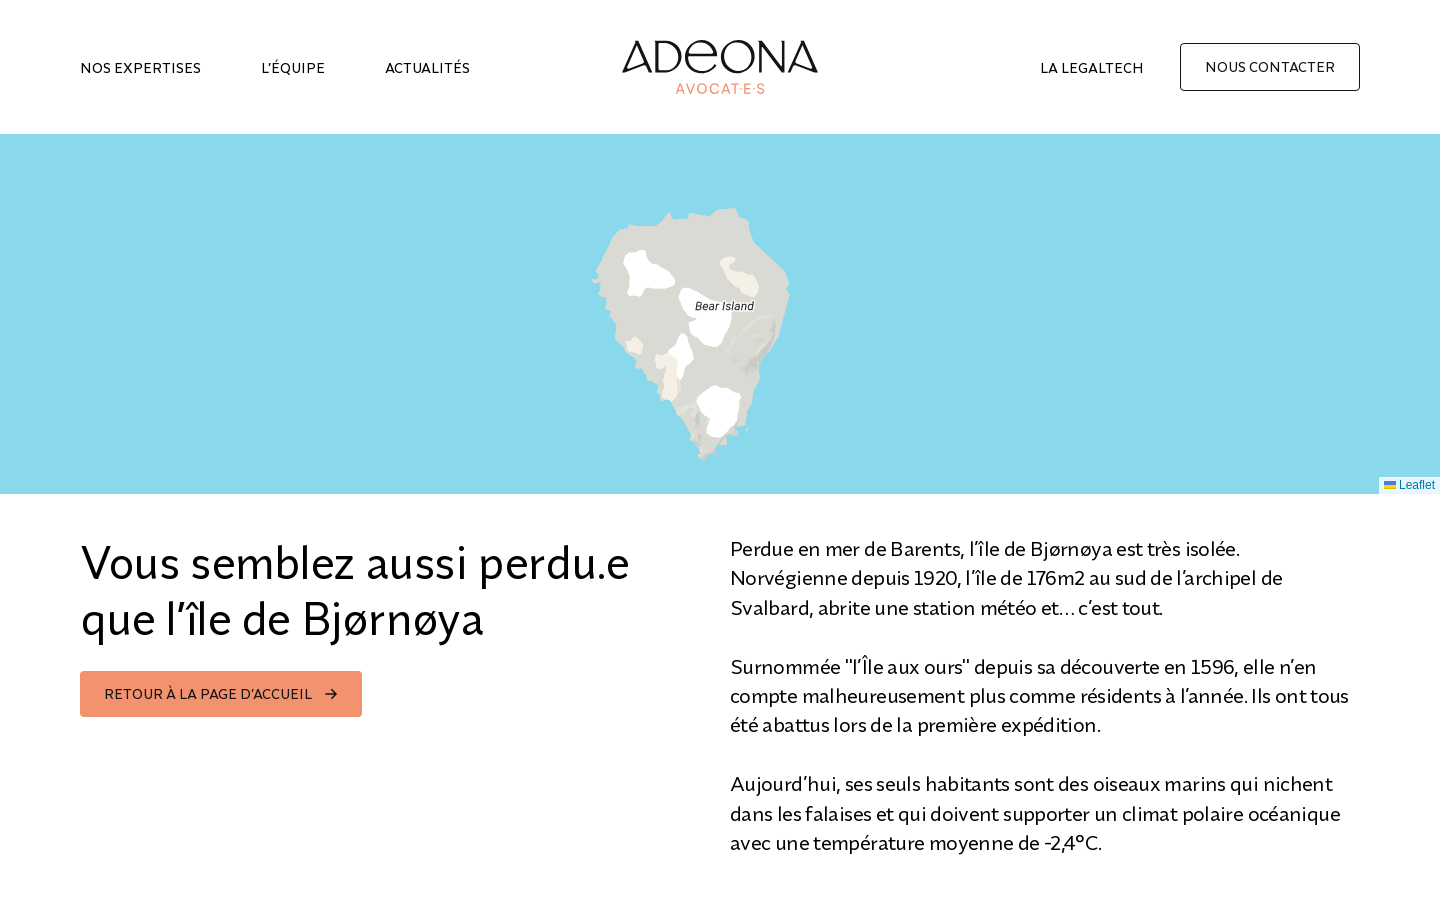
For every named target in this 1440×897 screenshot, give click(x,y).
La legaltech (1092, 68)
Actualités (427, 68)
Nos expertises (140, 68)
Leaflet (1409, 485)
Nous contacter (1270, 67)
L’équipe (293, 68)
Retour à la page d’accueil (208, 694)
